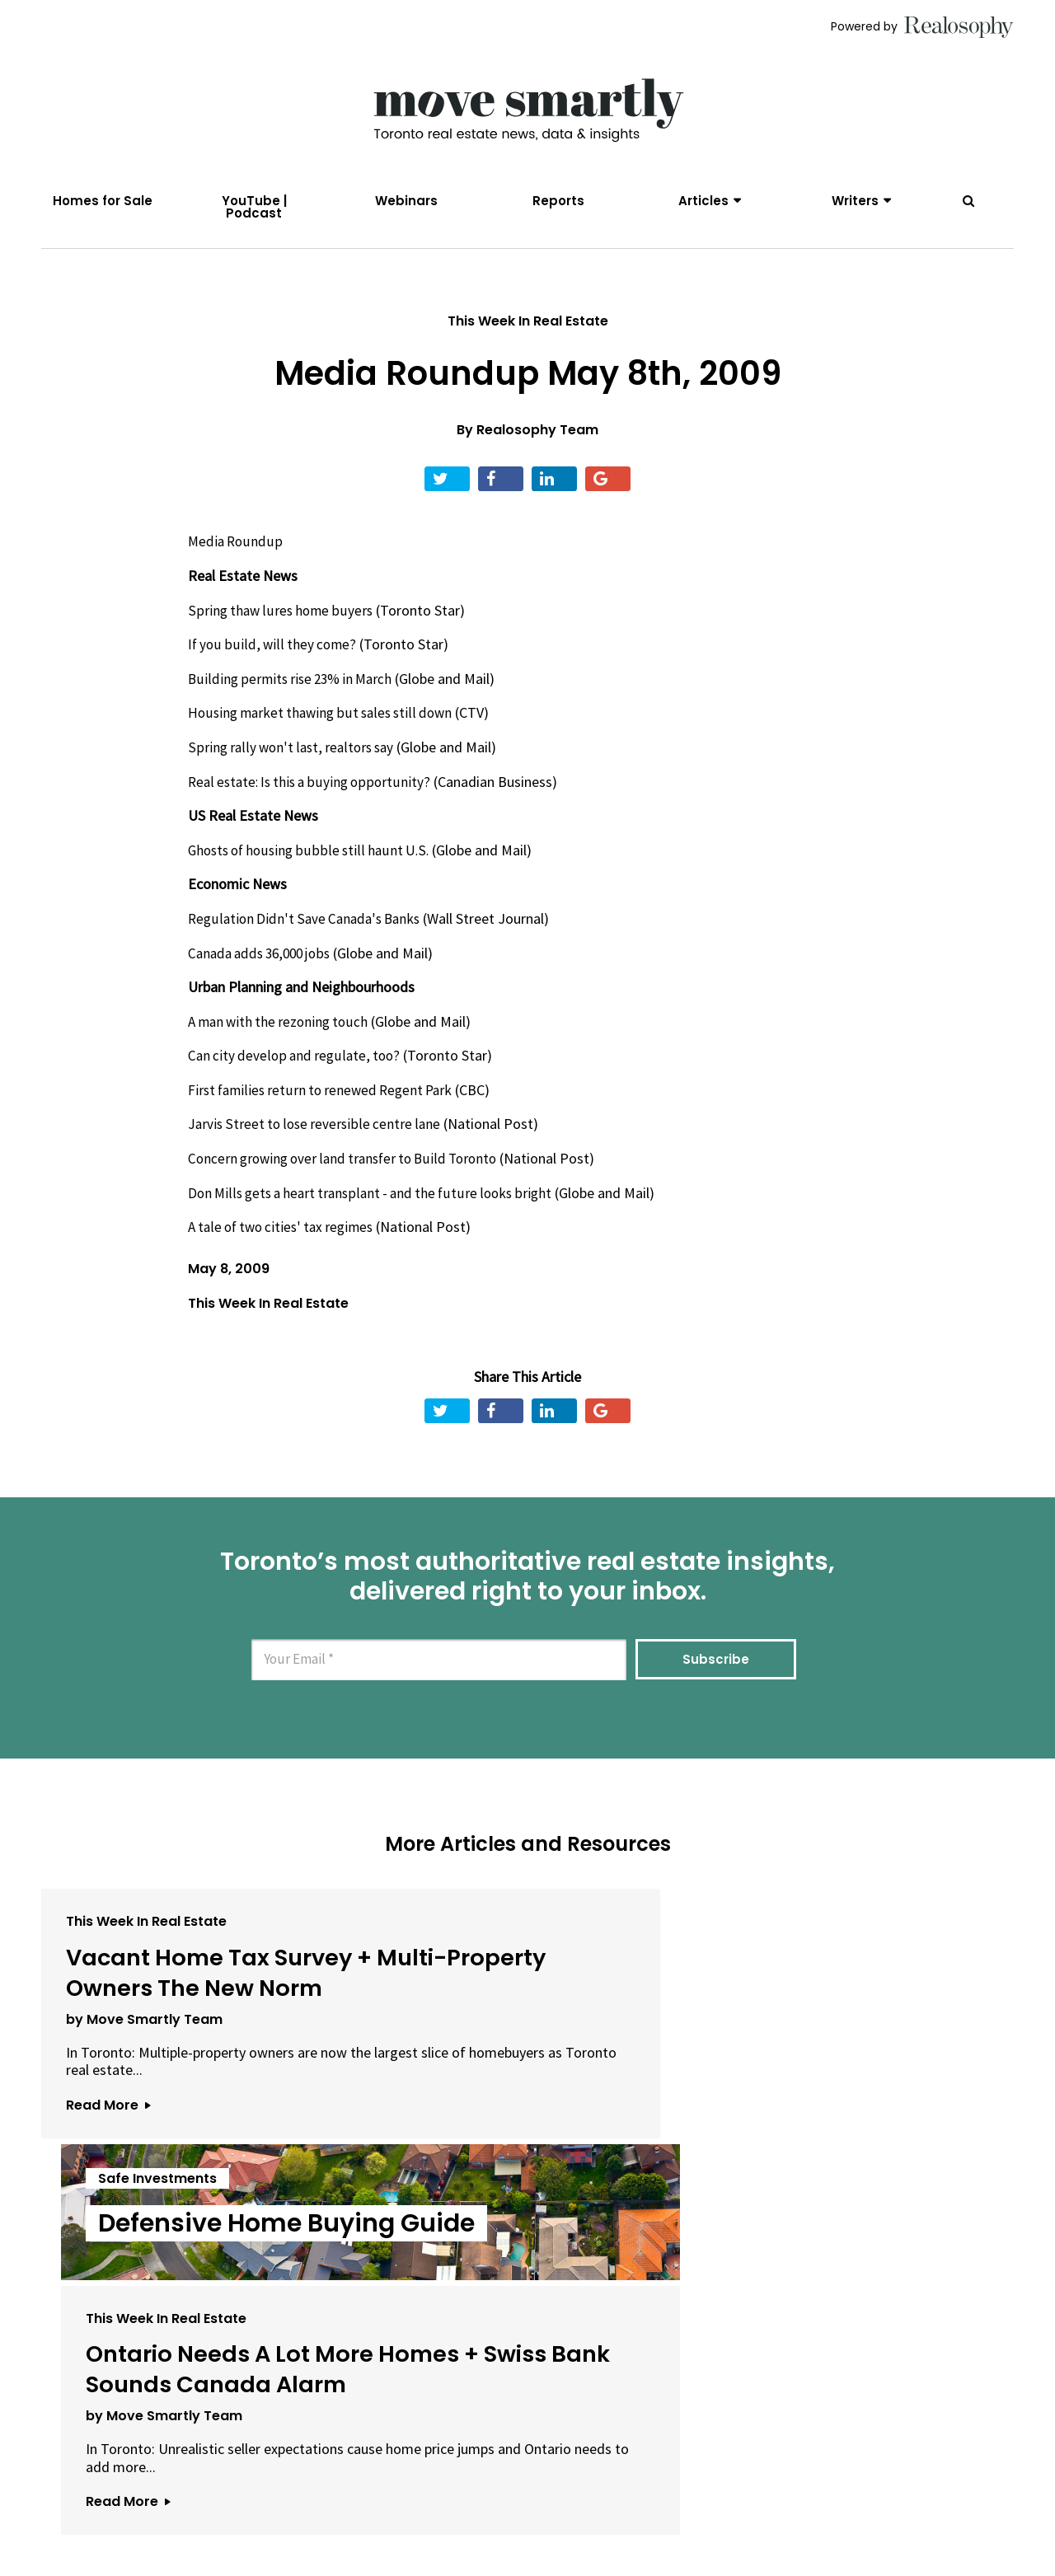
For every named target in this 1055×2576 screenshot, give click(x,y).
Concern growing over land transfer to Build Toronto (350, 1177)
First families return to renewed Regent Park (326, 1108)
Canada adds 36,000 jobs (264, 971)
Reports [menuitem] (558, 200)
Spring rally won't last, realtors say (294, 765)
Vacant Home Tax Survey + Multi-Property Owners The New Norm (195, 2022)
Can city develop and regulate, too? (296, 1075)
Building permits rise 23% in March (294, 697)
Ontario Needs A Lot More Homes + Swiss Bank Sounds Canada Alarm (848, 2022)
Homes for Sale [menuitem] (102, 200)
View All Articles (527, 2310)
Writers (855, 200)
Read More (108, 2203)
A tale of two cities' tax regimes (286, 1246)
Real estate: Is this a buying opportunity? (313, 800)
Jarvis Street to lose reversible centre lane (317, 1143)
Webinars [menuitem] (406, 200)
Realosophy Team (537, 449)
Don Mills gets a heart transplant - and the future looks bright (377, 1211)
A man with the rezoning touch (282, 1040)
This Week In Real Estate (528, 339)
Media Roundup (236, 560)
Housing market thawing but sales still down (325, 732)
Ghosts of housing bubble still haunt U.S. (312, 868)
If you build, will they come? (273, 663)
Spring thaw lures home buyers (282, 629)
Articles (703, 200)
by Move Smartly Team (144, 2099)
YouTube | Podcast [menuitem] (254, 207)
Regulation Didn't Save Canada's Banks (308, 937)
